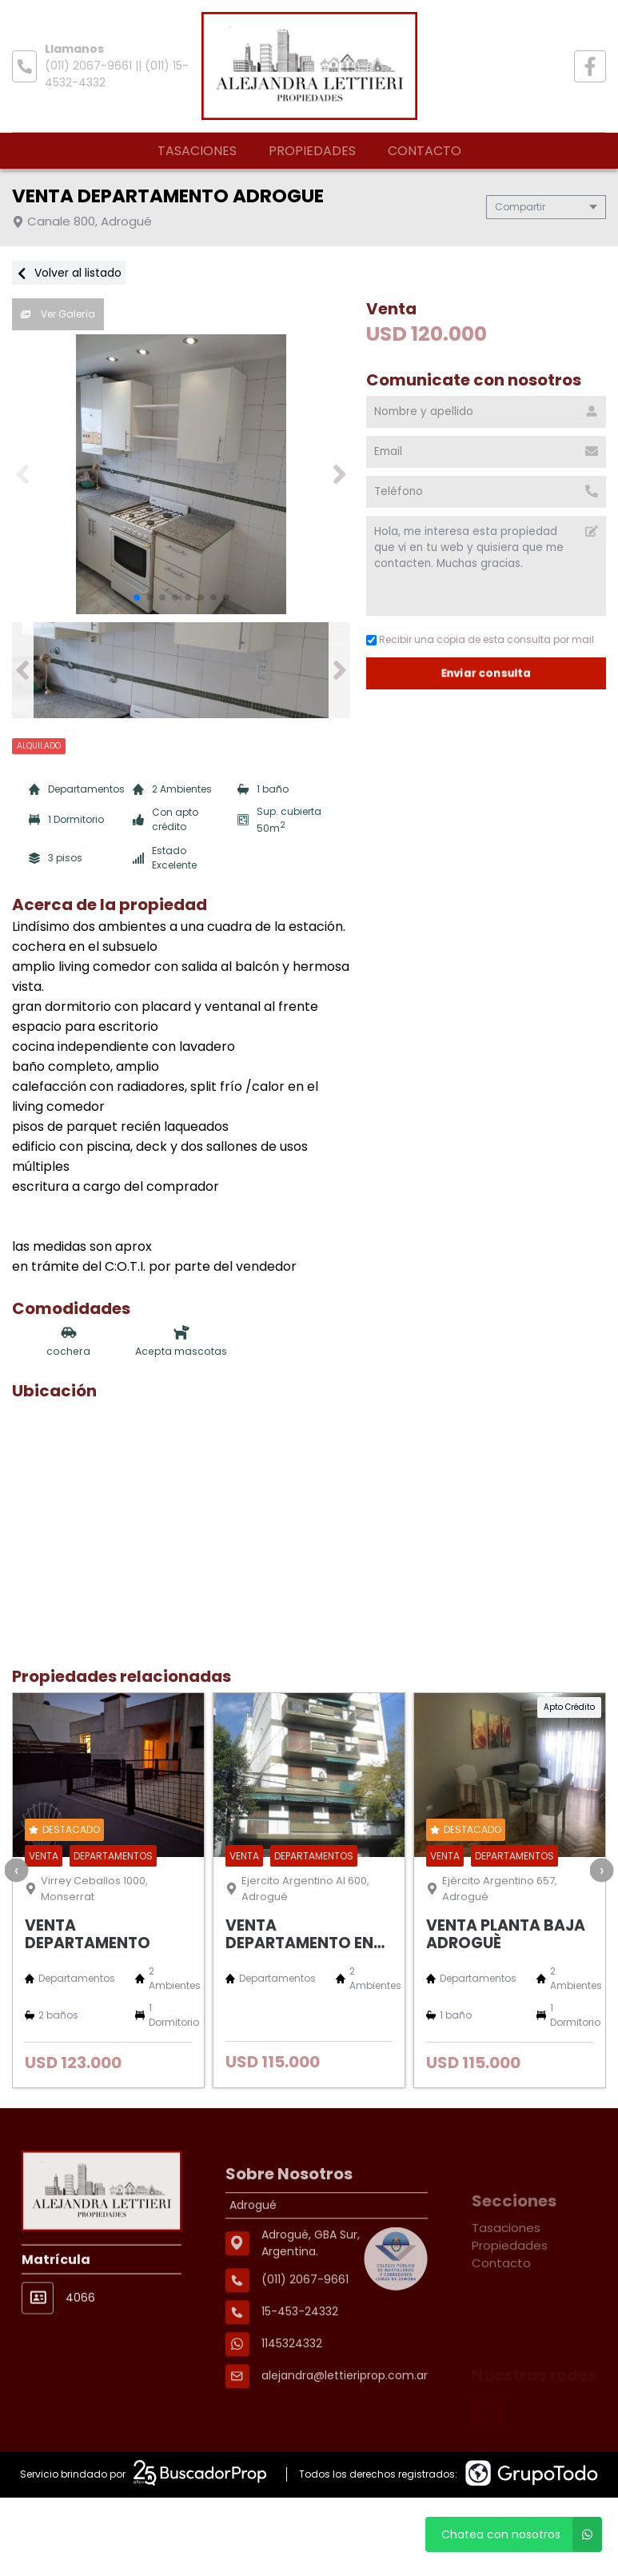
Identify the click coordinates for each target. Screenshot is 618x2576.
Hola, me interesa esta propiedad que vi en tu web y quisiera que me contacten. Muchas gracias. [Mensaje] (486, 566)
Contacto (424, 151)
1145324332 (291, 2402)
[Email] (486, 452)
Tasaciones (197, 151)
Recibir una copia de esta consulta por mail (480, 639)
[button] (339, 474)
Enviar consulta (486, 673)
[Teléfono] (486, 492)
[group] (181, 474)
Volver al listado (69, 273)
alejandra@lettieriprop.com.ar (344, 2434)
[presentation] (16, 1870)
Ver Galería (58, 314)
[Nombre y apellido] (486, 412)
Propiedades (312, 151)
